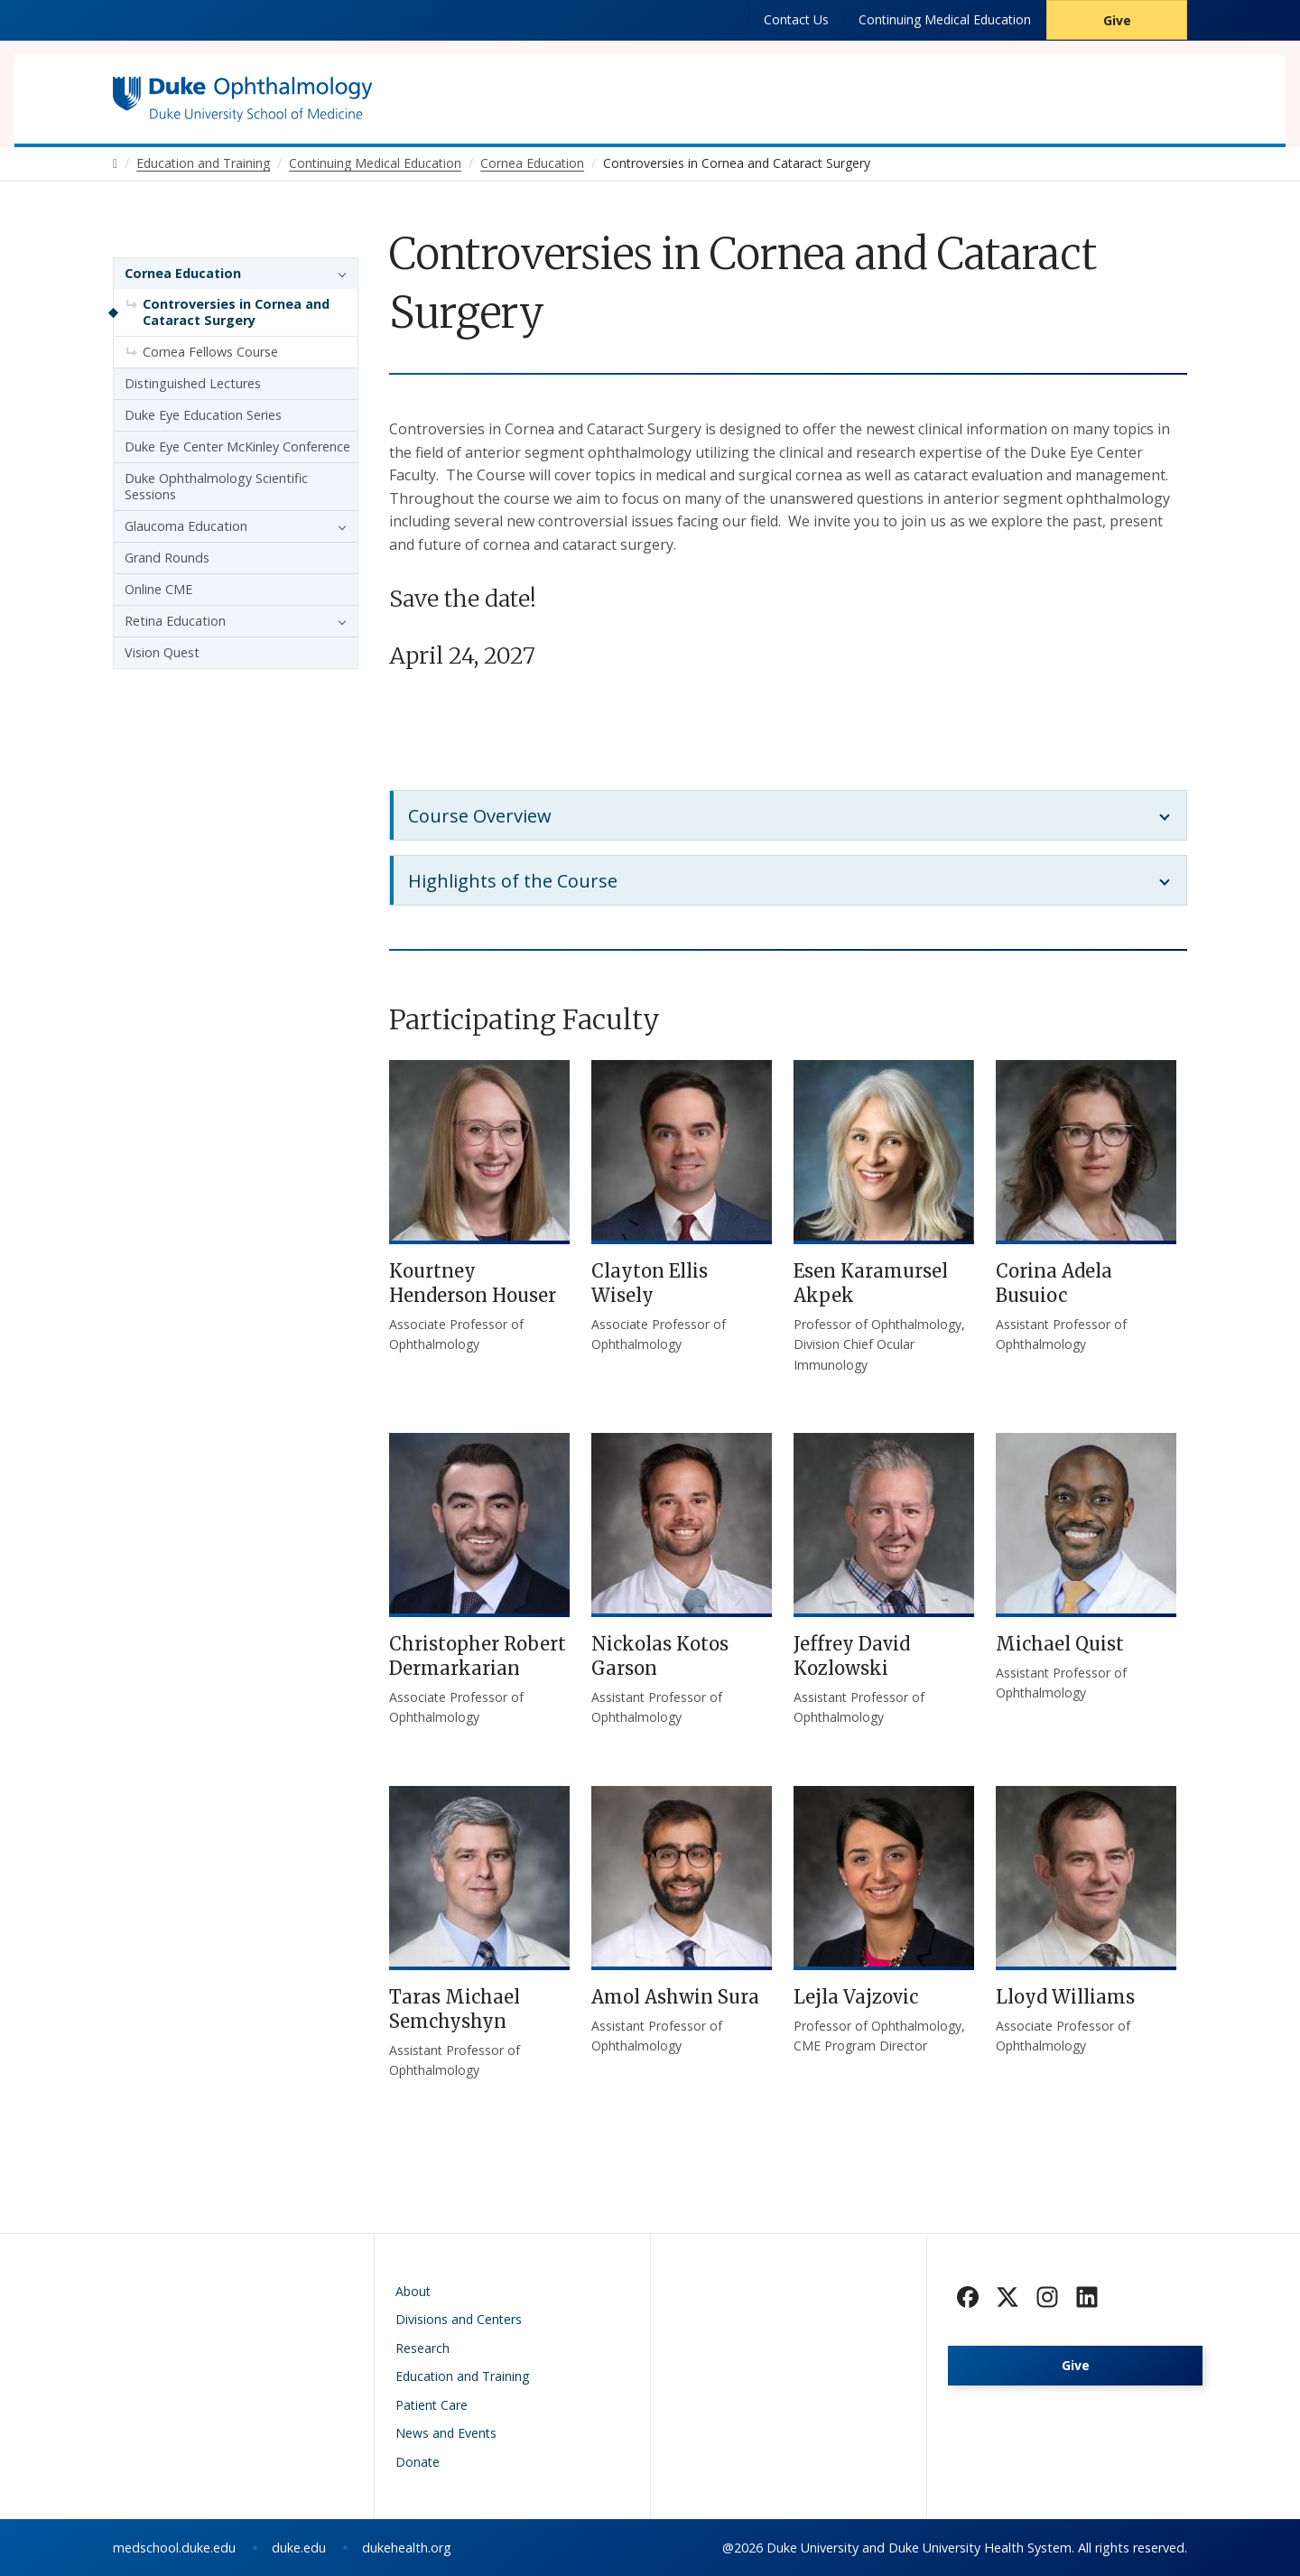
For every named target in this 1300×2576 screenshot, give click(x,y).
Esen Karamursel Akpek (871, 1283)
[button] (338, 273)
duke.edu (299, 2547)
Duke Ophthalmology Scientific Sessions (216, 486)
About (413, 2291)
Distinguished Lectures (193, 383)
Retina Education (175, 620)
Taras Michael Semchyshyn (454, 2008)
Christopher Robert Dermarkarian (477, 1655)
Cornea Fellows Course (210, 351)
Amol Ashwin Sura (675, 1996)
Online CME (158, 589)
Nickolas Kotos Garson (660, 1655)
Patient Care (431, 2404)
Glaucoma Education (186, 526)
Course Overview (480, 816)
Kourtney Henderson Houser (472, 1283)
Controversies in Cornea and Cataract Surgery (236, 312)
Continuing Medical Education (945, 19)
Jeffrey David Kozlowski (852, 1655)
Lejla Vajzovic (856, 1996)
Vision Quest (162, 652)
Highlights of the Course (513, 881)
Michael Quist (1060, 1643)
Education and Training (462, 2376)
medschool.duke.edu (174, 2547)
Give (1117, 20)
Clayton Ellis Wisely (649, 1283)
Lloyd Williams (1065, 1996)
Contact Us (796, 19)
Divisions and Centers (458, 2319)
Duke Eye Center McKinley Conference (237, 446)
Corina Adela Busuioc (1054, 1283)
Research (422, 2348)
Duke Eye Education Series (203, 414)
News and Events (446, 2432)
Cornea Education (183, 273)
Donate (417, 2461)
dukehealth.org (406, 2547)
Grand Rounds (167, 557)
